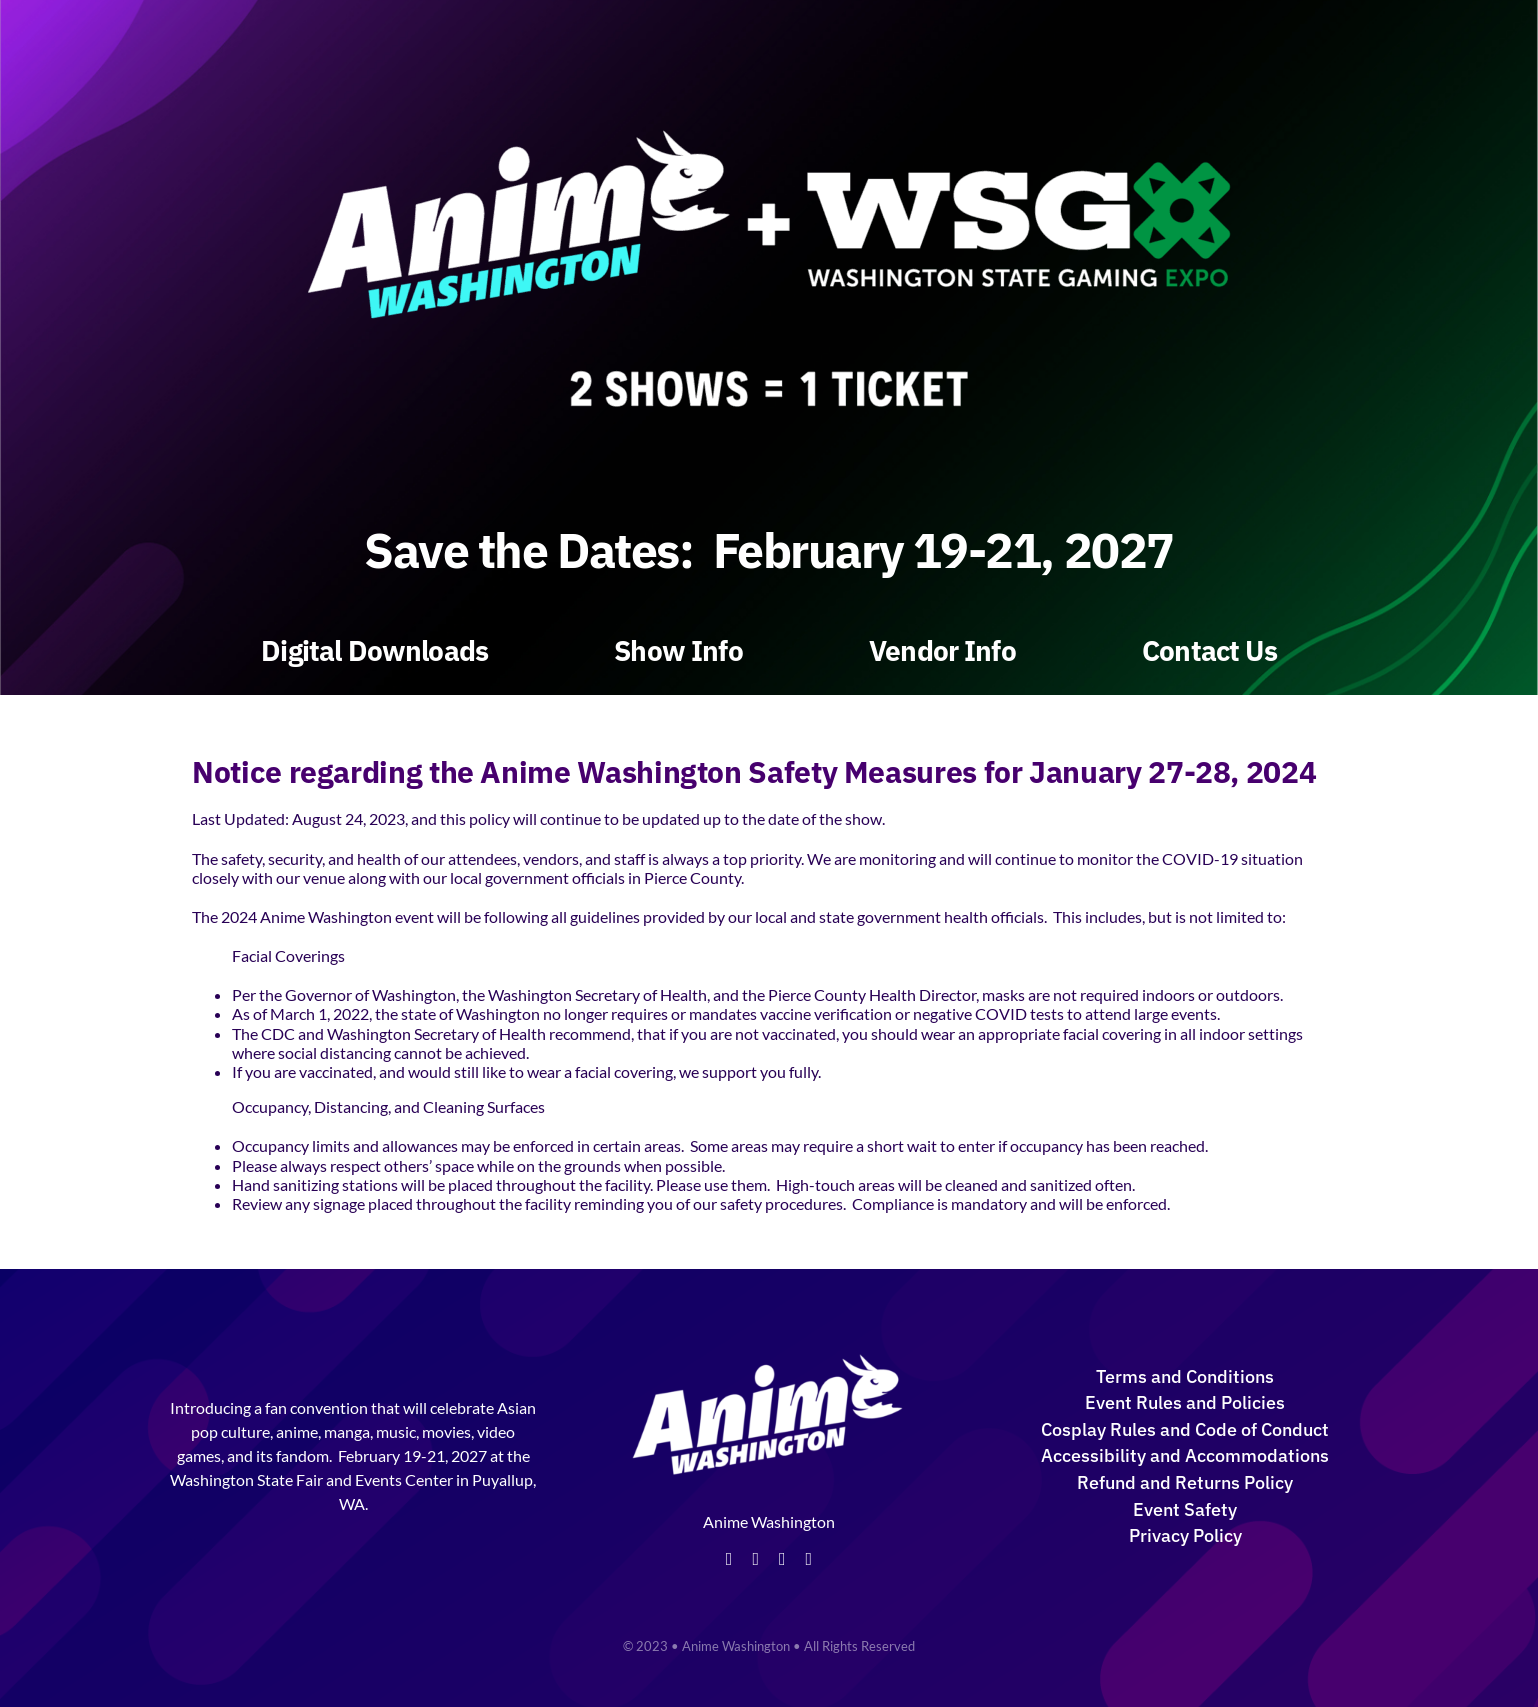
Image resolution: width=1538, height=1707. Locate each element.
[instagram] (782, 1559)
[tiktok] (809, 1559)
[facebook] (729, 1559)
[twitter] (755, 1559)
